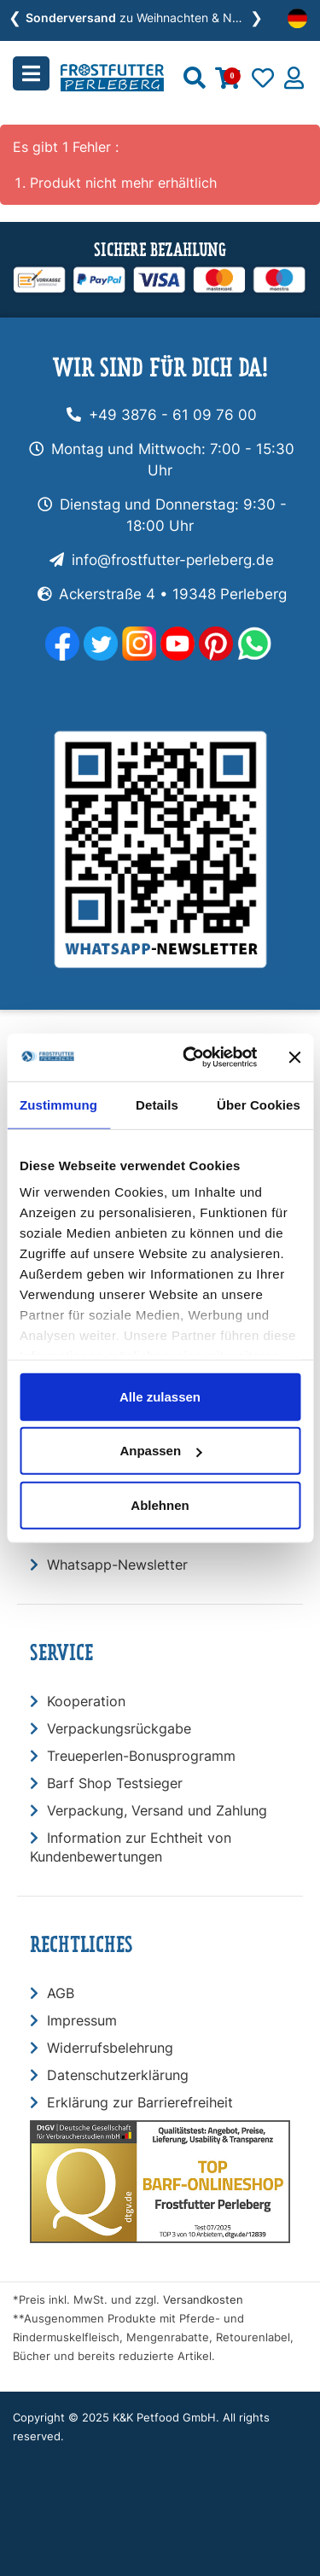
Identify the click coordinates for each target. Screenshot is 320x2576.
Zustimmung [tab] (58, 1104)
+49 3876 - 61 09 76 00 (173, 414)
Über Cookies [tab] (258, 1104)
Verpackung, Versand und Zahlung (157, 1810)
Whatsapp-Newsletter (117, 1564)
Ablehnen (160, 1504)
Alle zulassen (160, 1396)
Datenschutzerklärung (118, 2075)
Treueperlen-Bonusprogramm (141, 1755)
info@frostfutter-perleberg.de (173, 559)
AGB (60, 1993)
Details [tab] (157, 1104)
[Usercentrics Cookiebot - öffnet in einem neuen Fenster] (191, 1057)
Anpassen (160, 1450)
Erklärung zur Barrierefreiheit (140, 2102)
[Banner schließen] (294, 1058)
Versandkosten (203, 2299)
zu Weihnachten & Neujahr (146, 17)
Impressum (82, 2020)
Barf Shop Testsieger (115, 1783)
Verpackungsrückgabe (119, 1728)
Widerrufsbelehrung (110, 2047)
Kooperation (86, 1701)
